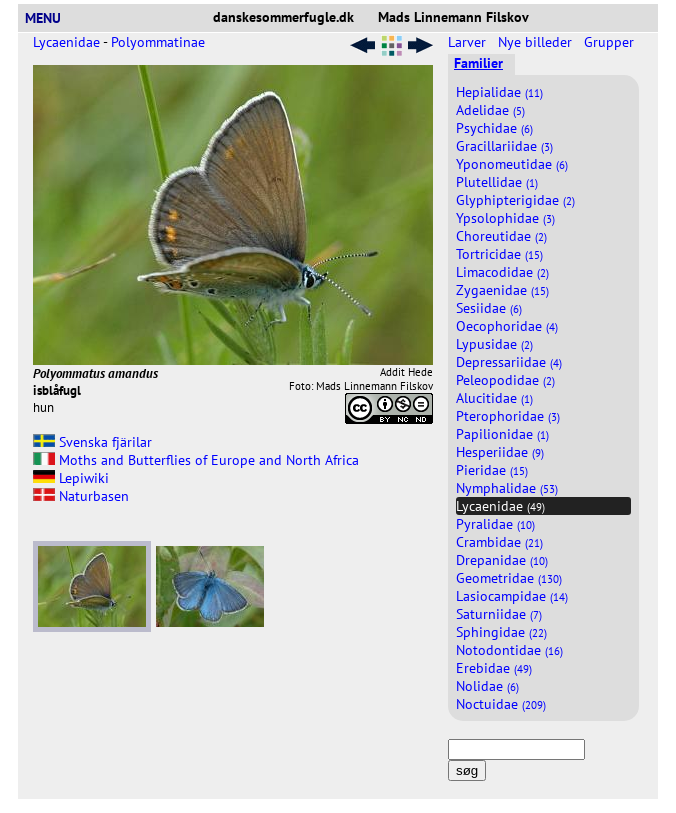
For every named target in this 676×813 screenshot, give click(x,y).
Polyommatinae (158, 42)
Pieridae (492, 470)
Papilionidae (502, 434)
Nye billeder (537, 42)
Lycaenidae (66, 42)
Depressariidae (509, 362)
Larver (469, 42)
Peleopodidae (505, 380)
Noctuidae (501, 704)
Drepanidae (502, 560)
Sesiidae (489, 308)
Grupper (611, 42)
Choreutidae (501, 236)
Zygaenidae (502, 290)
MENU (51, 18)
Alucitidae (494, 398)
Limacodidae (502, 272)
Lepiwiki (71, 478)
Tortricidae (499, 254)
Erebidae (494, 668)
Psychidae (494, 128)
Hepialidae (499, 92)
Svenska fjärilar (92, 442)
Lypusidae (494, 344)
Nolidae (487, 686)
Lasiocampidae (512, 596)
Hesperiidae (500, 452)
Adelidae (490, 110)
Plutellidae (497, 182)
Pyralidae (495, 524)
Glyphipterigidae (515, 200)
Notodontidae (509, 650)
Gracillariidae (504, 146)
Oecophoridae (507, 326)
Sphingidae (501, 632)
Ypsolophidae (505, 218)
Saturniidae (499, 614)
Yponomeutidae (512, 164)
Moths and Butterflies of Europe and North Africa (196, 460)
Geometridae (509, 578)
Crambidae (499, 542)
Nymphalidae (507, 488)
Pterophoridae (508, 416)
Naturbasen (81, 496)
